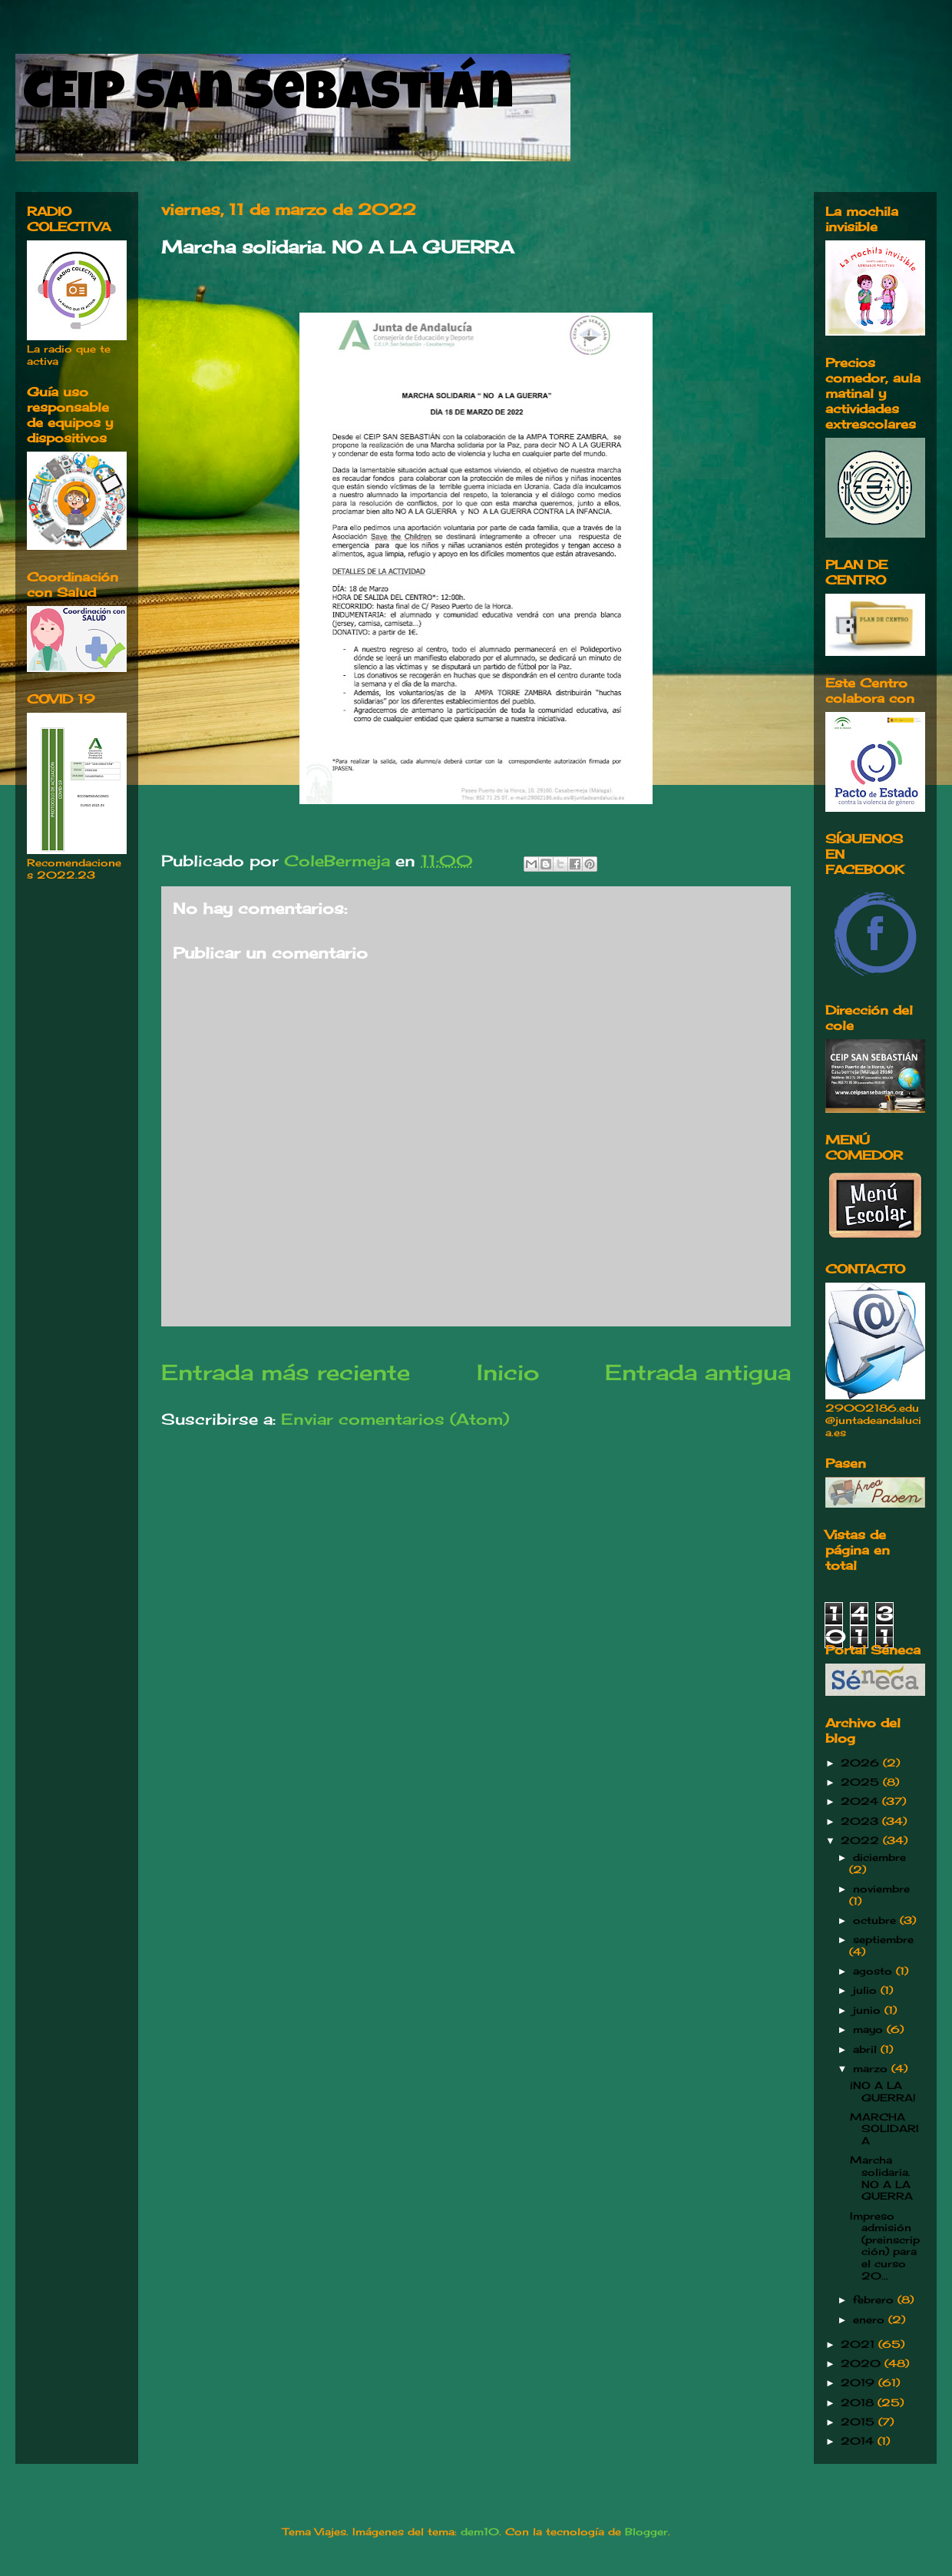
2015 (859, 2421)
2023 (861, 1821)
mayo (870, 2029)
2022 (862, 1840)
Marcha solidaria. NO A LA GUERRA (881, 2178)
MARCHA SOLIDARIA (884, 2129)
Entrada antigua (698, 1372)
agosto (874, 1971)
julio (867, 1990)
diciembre (879, 1857)
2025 (862, 1782)
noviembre (881, 1888)
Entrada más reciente (285, 1372)
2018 (859, 2402)
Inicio (508, 1372)
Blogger (646, 2531)
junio (868, 2010)
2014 (859, 2441)
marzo (872, 2068)
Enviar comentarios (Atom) (395, 1419)
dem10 (480, 2531)
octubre (876, 1920)
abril (867, 2049)
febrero (875, 2299)
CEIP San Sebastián (268, 97)
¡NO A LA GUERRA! (883, 2091)
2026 (862, 1763)
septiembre (883, 1939)
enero (870, 2319)
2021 (859, 2344)
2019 (859, 2382)
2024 (861, 1801)
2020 (862, 2363)
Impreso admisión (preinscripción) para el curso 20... (885, 2246)
